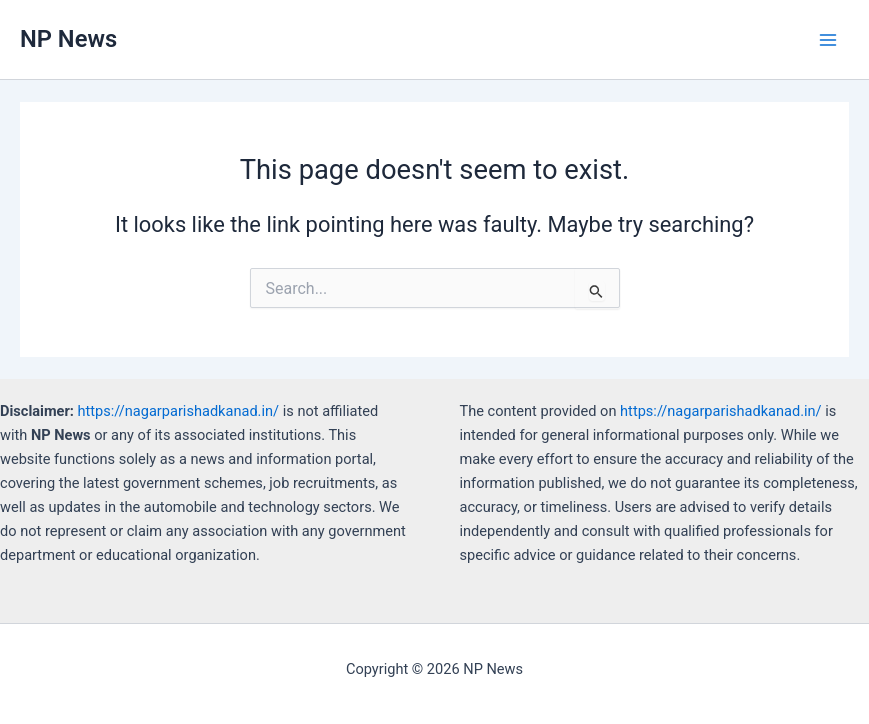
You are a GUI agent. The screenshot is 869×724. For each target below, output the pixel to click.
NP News (68, 39)
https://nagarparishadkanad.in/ (179, 411)
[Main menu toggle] (828, 40)
